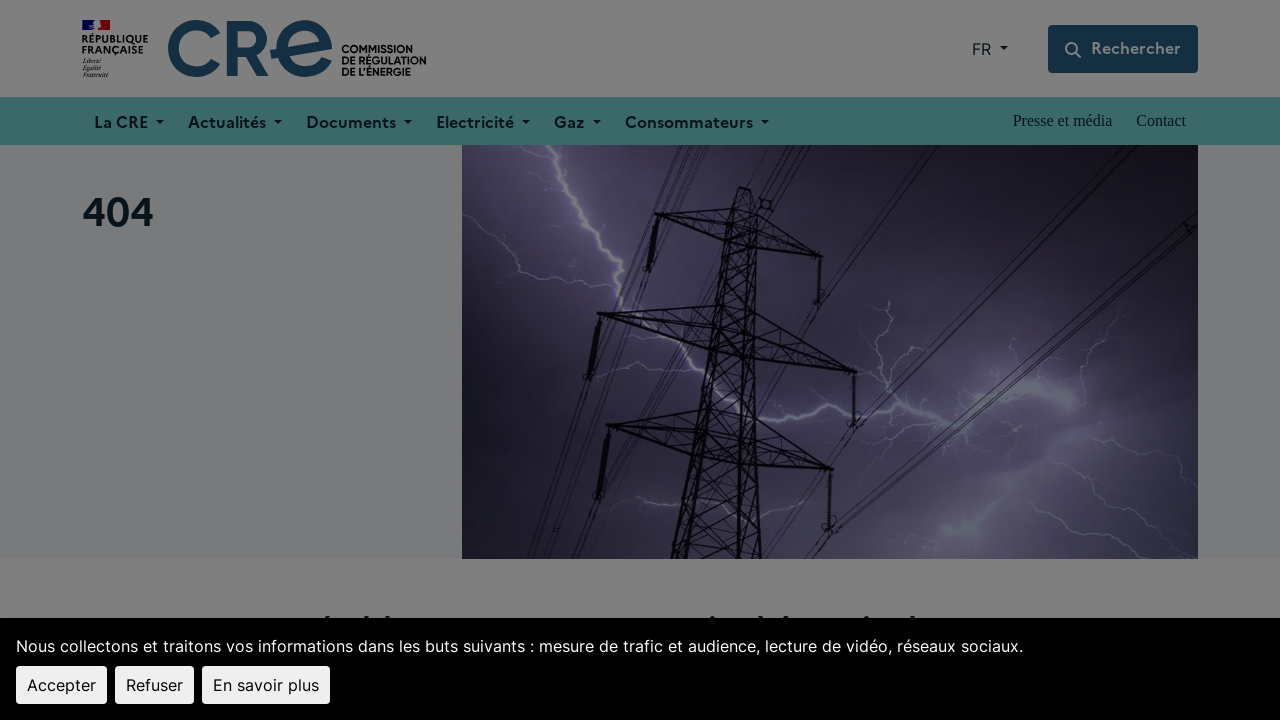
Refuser (154, 685)
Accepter (61, 685)
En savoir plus (266, 685)
